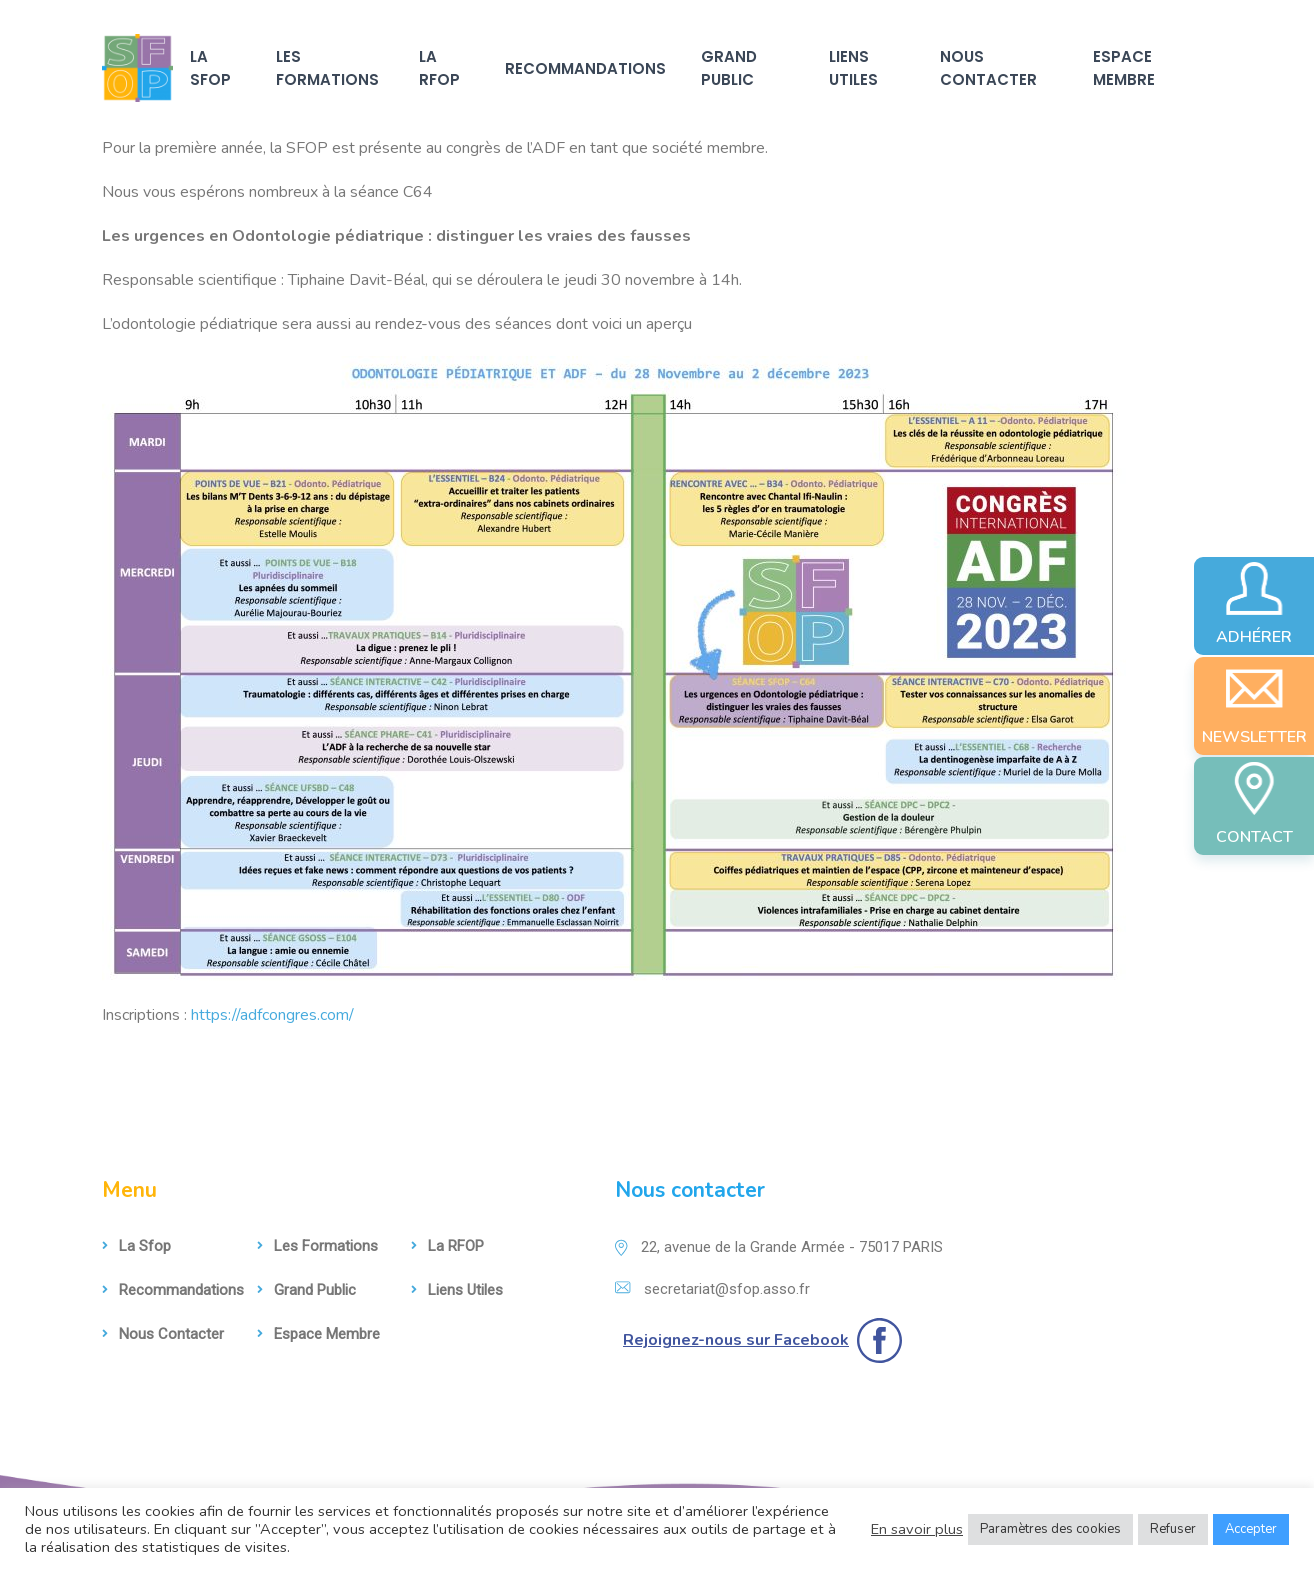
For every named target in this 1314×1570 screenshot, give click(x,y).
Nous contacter (988, 68)
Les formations (327, 68)
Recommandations (585, 68)
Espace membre (1124, 68)
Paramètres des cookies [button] (1050, 1529)
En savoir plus (917, 1529)
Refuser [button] (1173, 1529)
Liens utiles (853, 68)
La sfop (210, 68)
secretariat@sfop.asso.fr (712, 1289)
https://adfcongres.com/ (272, 1015)
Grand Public (729, 68)
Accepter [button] (1251, 1529)
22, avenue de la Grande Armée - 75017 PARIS (779, 1247)
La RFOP (439, 68)
